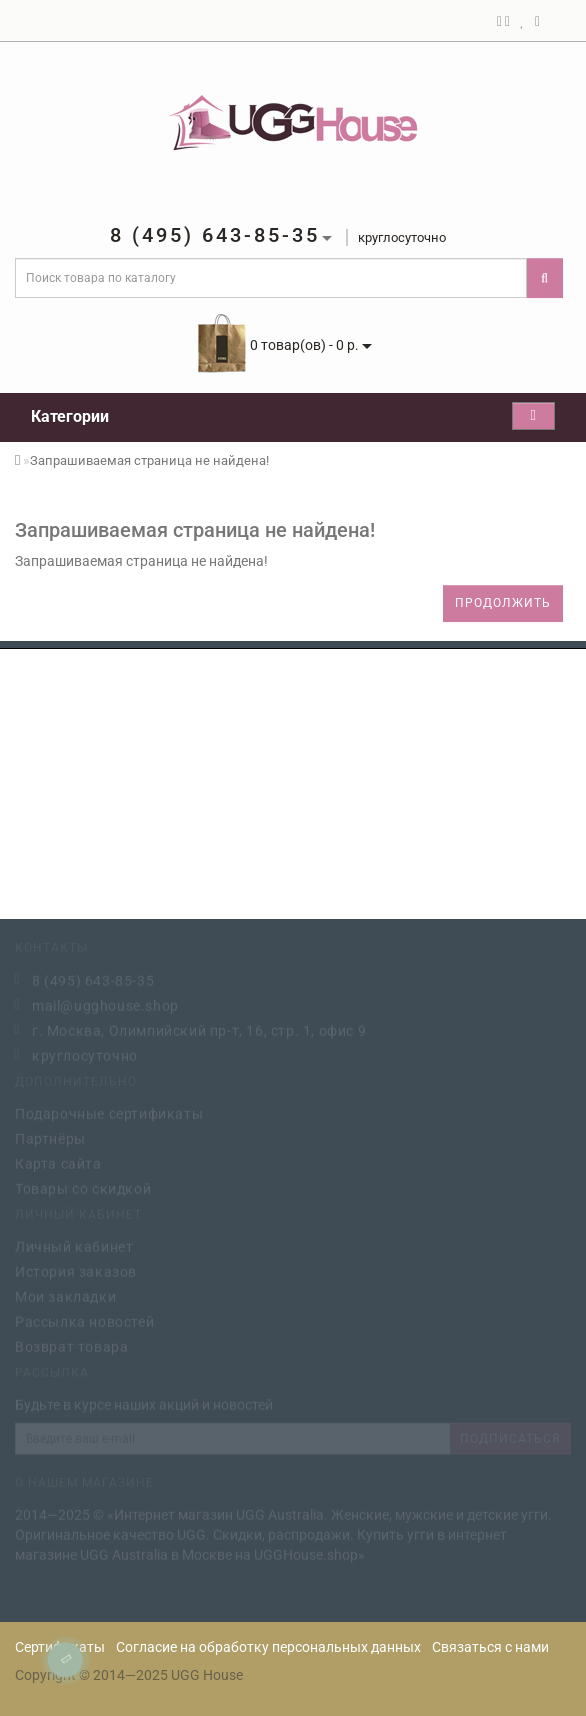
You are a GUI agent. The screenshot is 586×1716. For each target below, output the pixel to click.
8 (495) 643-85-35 (93, 979)
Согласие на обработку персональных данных (268, 1647)
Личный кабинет (74, 1245)
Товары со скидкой (83, 1187)
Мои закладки (65, 1295)
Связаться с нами (490, 1647)
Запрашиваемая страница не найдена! (149, 460)
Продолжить (503, 603)
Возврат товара (71, 1345)
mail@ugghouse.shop (105, 1004)
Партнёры (50, 1137)
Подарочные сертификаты (109, 1112)
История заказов (76, 1270)
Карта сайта (58, 1162)
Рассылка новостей (84, 1320)
